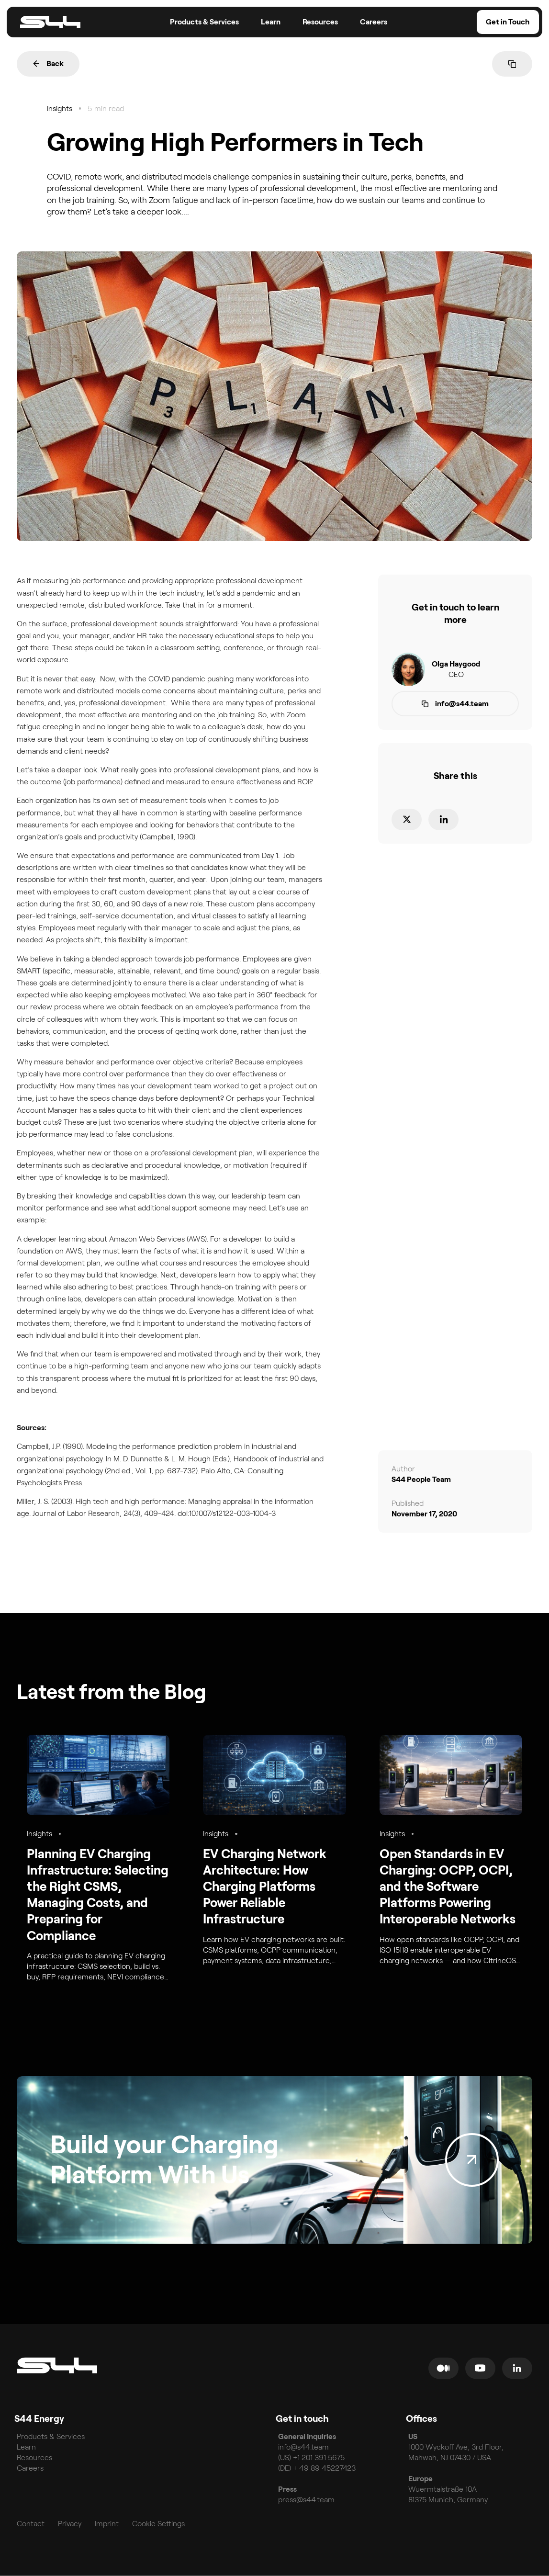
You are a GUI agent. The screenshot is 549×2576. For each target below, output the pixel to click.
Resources (34, 2457)
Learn (26, 2447)
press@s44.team (306, 2500)
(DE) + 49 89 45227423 (317, 2468)
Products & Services (51, 2436)
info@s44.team (304, 2447)
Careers (30, 2468)
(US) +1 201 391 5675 (311, 2457)
